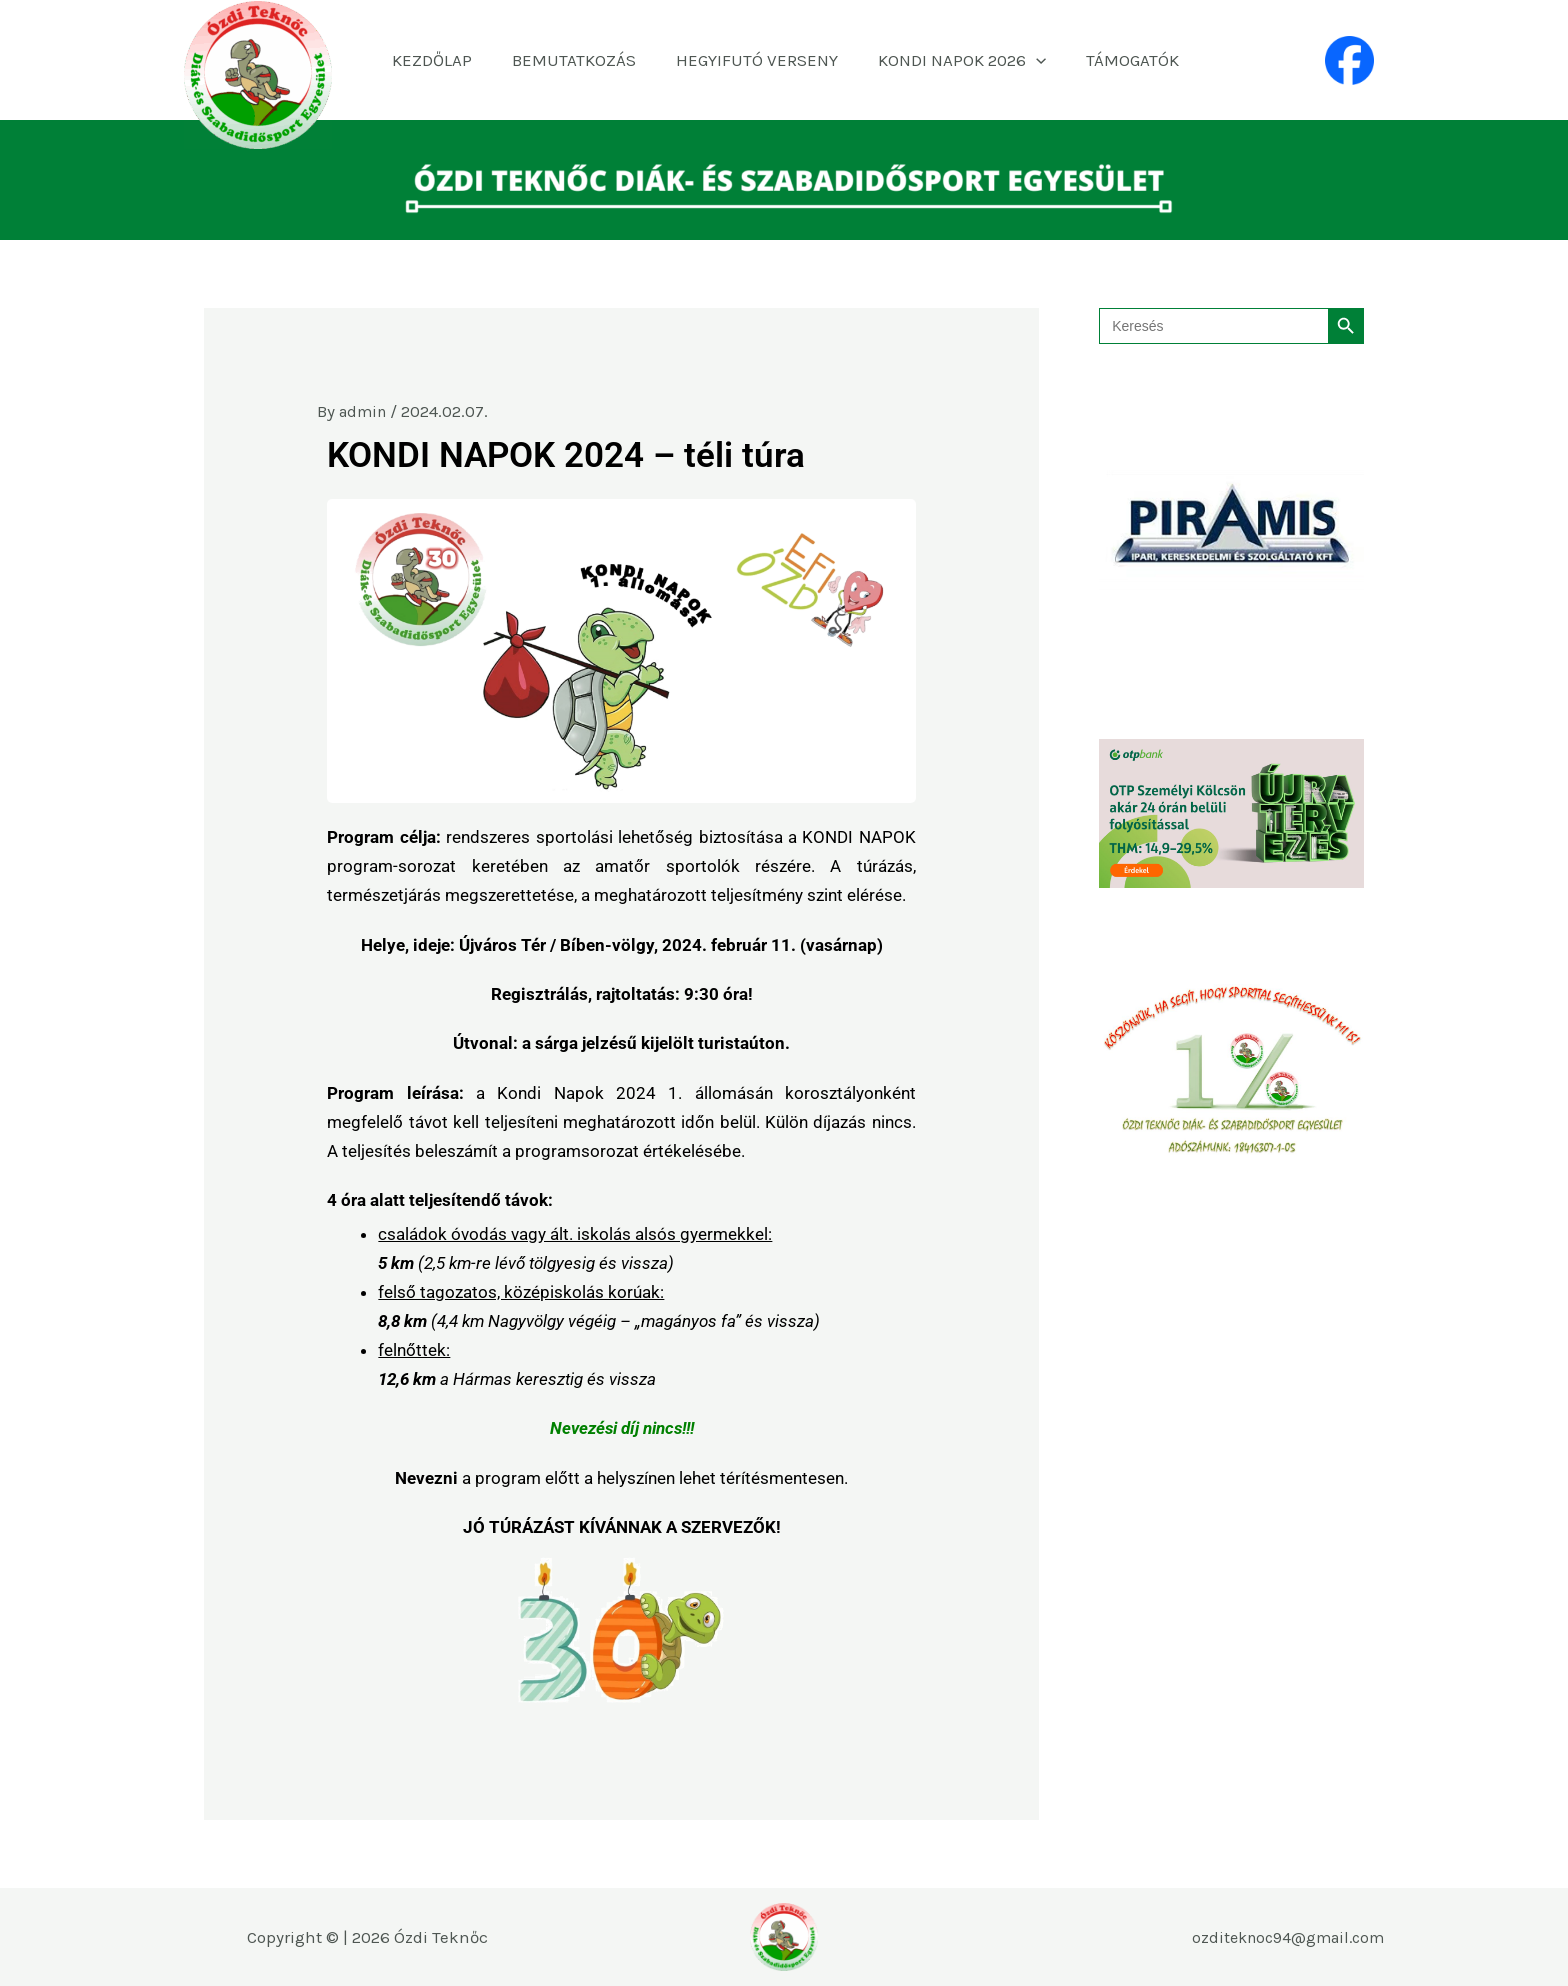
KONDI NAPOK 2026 (954, 60)
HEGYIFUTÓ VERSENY (755, 60)
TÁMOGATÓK (1119, 60)
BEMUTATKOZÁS (578, 60)
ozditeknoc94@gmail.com (1282, 1937)
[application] (1028, 60)
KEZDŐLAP (442, 60)
